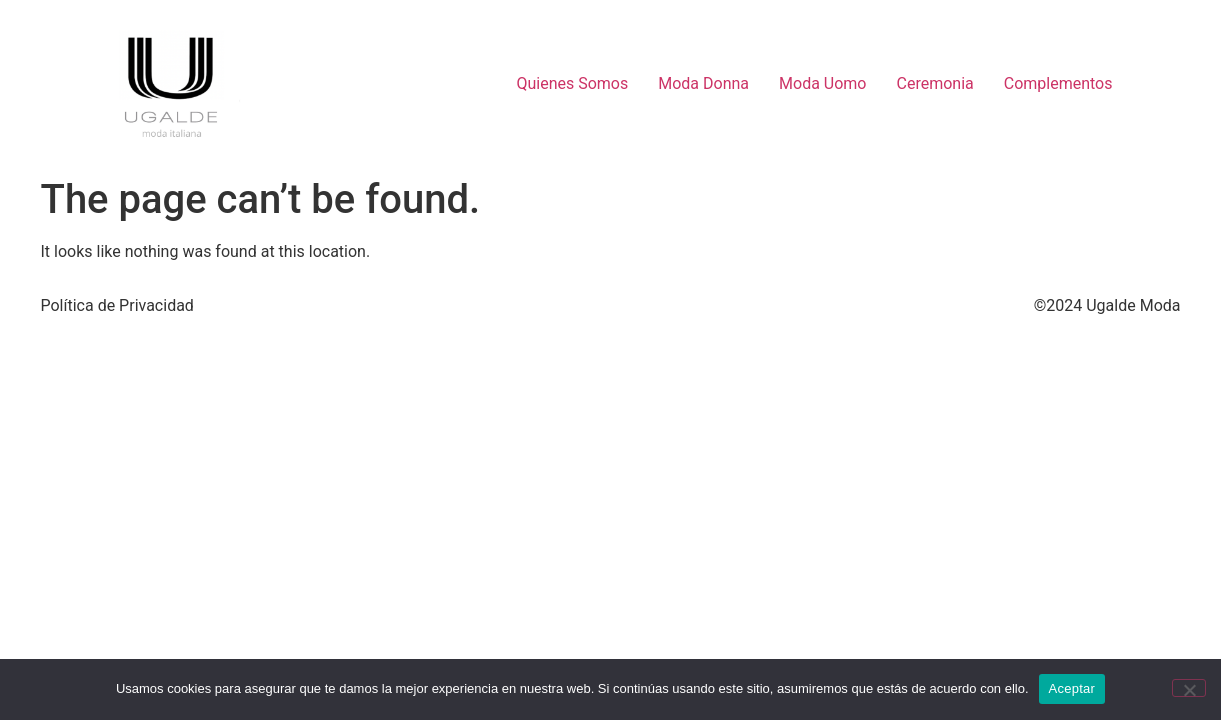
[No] (1189, 688)
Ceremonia (935, 83)
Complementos (1058, 83)
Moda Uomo (822, 83)
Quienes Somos (572, 83)
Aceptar (1072, 688)
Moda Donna (703, 83)
